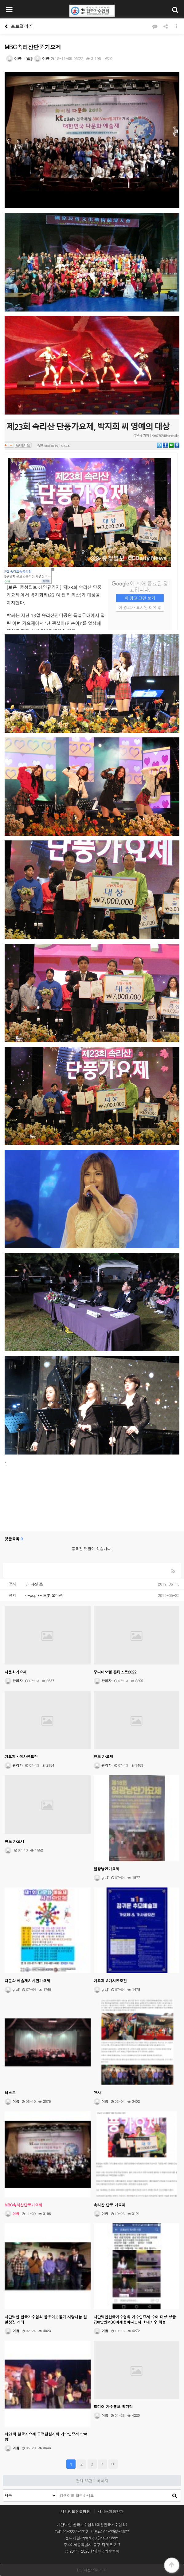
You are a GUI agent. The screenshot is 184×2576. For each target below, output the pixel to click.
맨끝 (113, 2464)
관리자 (14, 1680)
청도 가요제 (103, 1756)
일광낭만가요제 (106, 1868)
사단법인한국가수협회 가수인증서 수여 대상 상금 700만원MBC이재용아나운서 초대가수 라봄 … (135, 2319)
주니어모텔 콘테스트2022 (115, 1671)
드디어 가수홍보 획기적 (113, 2406)
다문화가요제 (16, 1671)
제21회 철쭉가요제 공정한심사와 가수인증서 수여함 (46, 2436)
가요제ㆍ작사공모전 (21, 1756)
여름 (14, 58)
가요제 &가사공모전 (110, 1980)
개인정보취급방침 (75, 2511)
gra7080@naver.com (101, 2537)
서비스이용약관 (110, 2511)
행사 (97, 2092)
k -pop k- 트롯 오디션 (44, 1595)
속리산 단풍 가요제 (110, 2204)
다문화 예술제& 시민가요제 (27, 1980)
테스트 (10, 2092)
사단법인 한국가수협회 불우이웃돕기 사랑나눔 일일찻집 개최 (46, 2319)
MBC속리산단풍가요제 (23, 2204)
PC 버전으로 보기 (92, 2569)
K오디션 (32, 1583)
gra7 (101, 1877)
